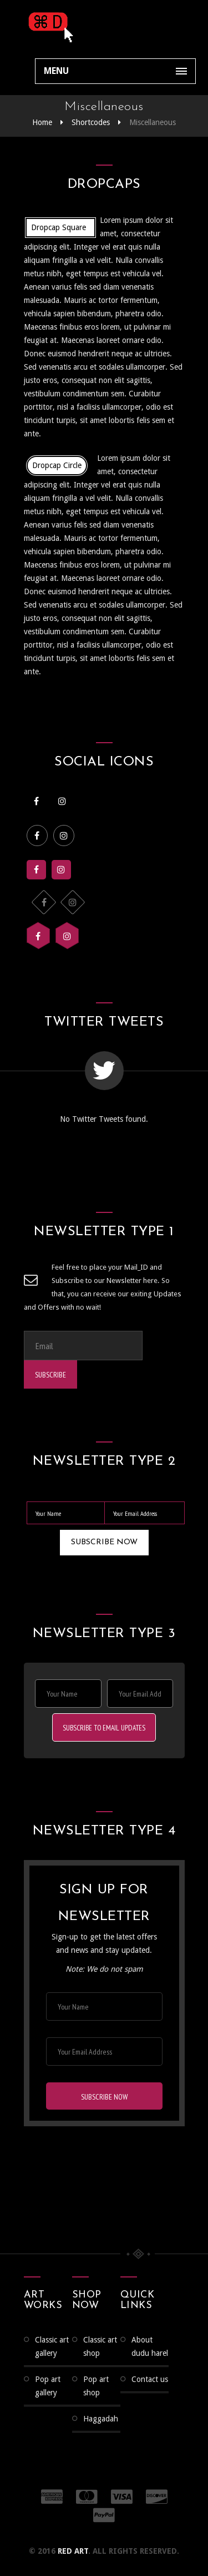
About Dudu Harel (149, 2348)
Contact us (149, 2380)
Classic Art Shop (100, 2348)
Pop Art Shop (96, 2387)
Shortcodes (91, 122)
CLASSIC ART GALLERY (52, 2348)
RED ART (73, 2552)
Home (42, 122)
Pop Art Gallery (47, 2387)
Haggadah (100, 2420)
